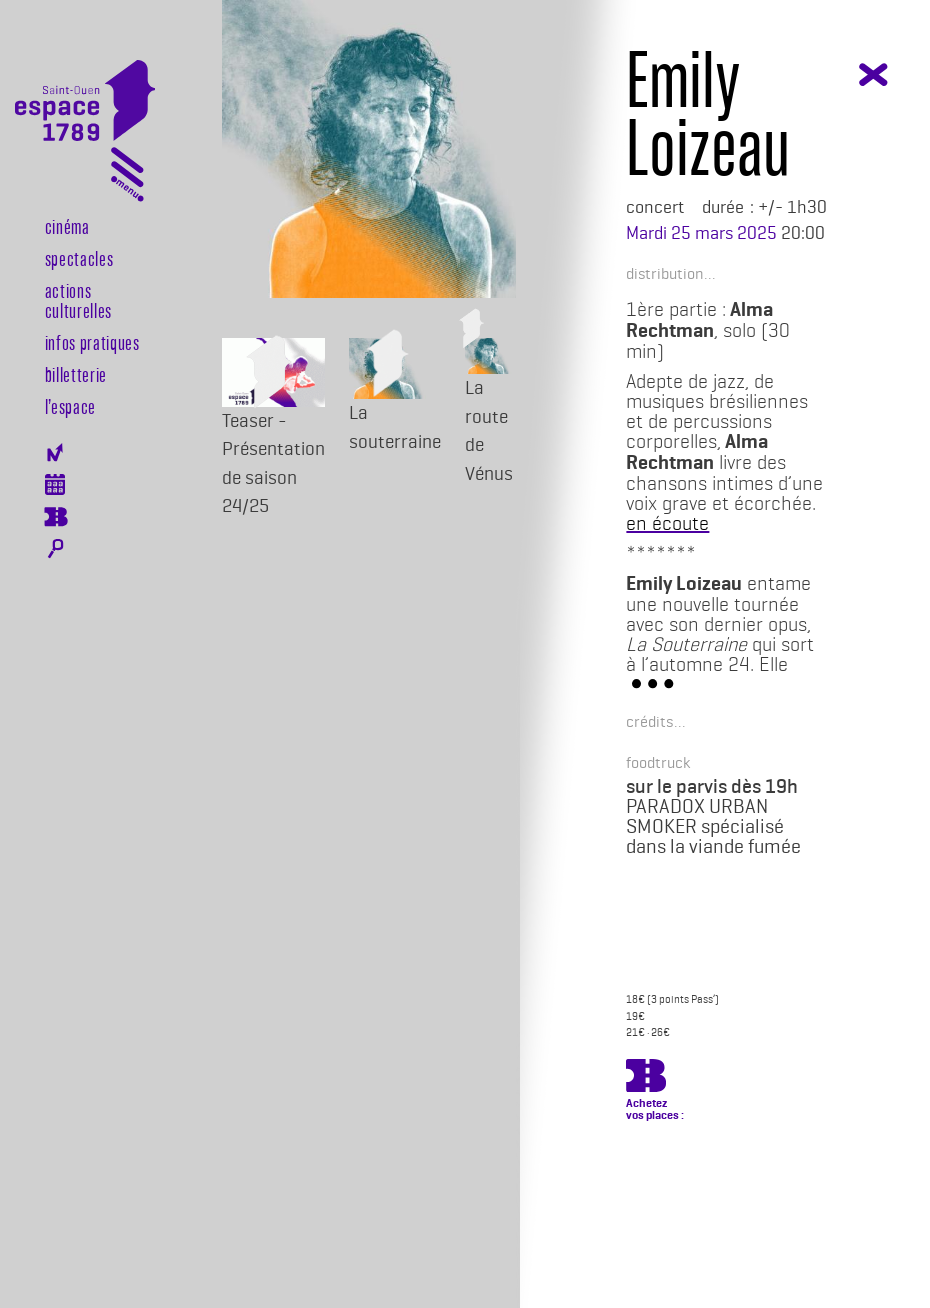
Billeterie (55, 517)
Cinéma (67, 226)
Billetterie (76, 374)
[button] (664, 272)
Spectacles (79, 258)
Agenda (55, 484)
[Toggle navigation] (127, 178)
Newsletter (55, 452)
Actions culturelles (78, 300)
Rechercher (55, 549)
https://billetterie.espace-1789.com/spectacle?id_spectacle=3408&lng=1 (646, 1079)
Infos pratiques (92, 342)
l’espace (70, 406)
